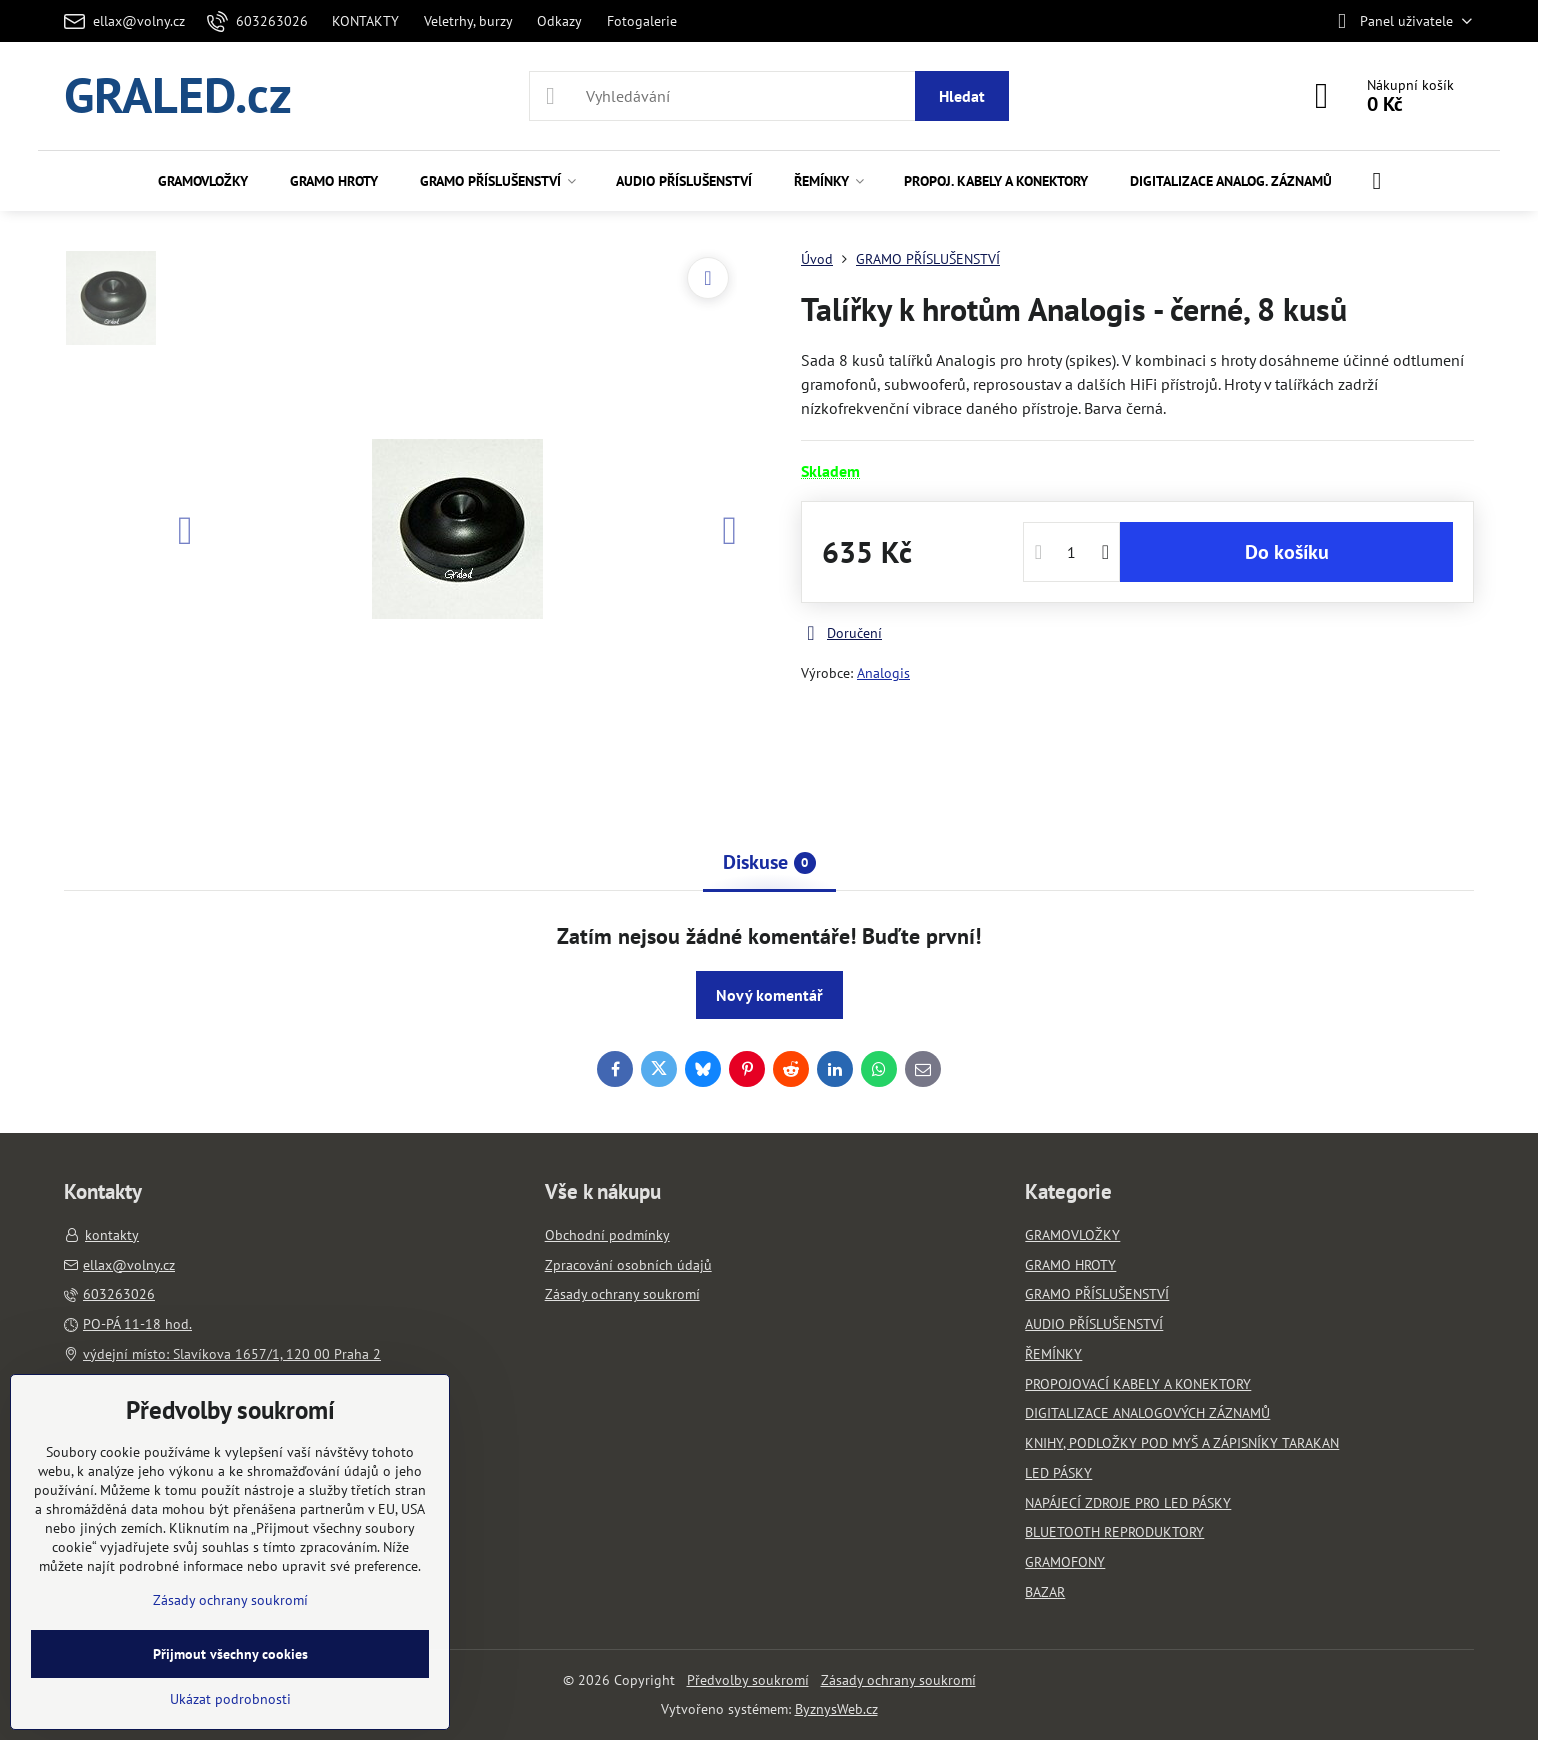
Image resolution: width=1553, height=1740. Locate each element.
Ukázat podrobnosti (230, 1699)
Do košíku (1287, 552)
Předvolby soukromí (748, 1680)
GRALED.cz (178, 96)
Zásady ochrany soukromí (898, 1680)
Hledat (962, 96)
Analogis (883, 673)
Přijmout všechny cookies (230, 1654)
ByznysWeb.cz (836, 1709)
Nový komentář (769, 995)
